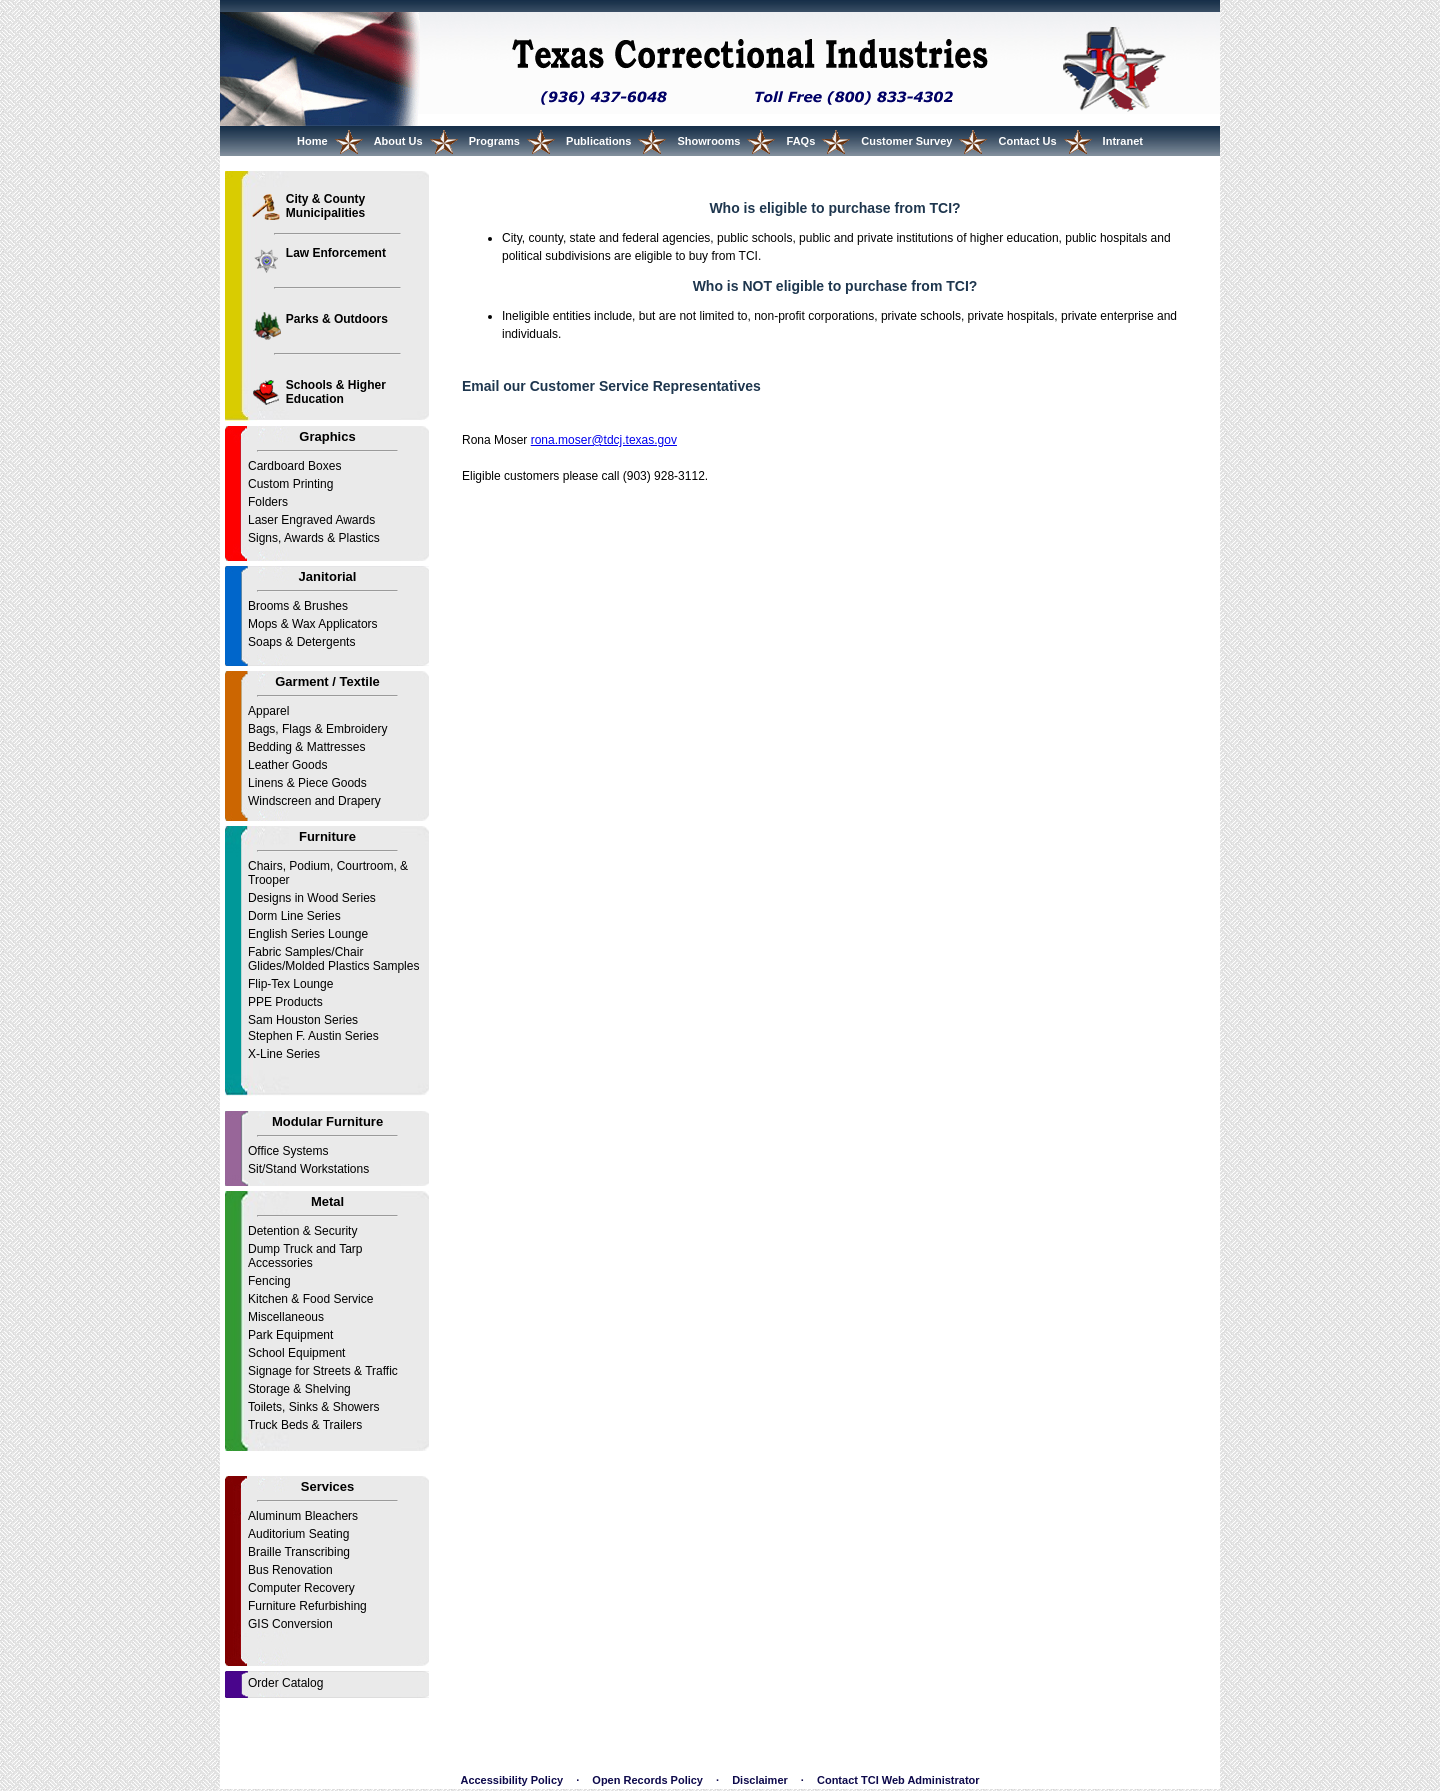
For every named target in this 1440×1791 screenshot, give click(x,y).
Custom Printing (290, 484)
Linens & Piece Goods (307, 783)
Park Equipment (290, 1335)
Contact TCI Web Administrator (898, 1780)
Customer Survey (906, 141)
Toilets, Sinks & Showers (313, 1407)
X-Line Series (284, 1054)
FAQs (801, 141)
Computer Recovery (301, 1588)
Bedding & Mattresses (306, 747)
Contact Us (1027, 141)
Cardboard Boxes (294, 466)
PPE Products (285, 1002)
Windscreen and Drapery (314, 801)
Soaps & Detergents (301, 642)
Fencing (269, 1281)
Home (312, 141)
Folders (268, 502)
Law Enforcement (336, 253)
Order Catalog (285, 1683)
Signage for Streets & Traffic (323, 1371)
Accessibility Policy (511, 1780)
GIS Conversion (290, 1624)
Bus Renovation (290, 1570)
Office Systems (288, 1151)
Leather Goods (287, 765)
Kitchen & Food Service (310, 1299)
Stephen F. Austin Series (313, 1036)
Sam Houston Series (303, 1020)
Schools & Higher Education (336, 392)
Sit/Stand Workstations (308, 1169)
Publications (598, 141)
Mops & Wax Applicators (313, 624)
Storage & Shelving (299, 1389)
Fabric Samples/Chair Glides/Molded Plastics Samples (333, 959)
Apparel (268, 711)
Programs (494, 141)
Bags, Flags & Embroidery (317, 729)
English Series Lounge (308, 934)
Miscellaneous (286, 1317)
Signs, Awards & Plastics (314, 538)
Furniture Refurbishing (307, 1606)
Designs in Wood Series (312, 898)
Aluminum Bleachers (303, 1516)
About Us (398, 141)
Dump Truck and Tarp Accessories (305, 1256)
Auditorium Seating (298, 1534)
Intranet (1123, 141)
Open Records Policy (647, 1780)
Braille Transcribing (299, 1552)
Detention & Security (302, 1231)
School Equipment (296, 1353)
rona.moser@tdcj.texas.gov (604, 440)
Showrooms (709, 141)
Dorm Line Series (294, 916)
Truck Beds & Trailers (305, 1425)
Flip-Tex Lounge (290, 984)
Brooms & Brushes (298, 606)
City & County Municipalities (325, 206)
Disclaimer (760, 1780)
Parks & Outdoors (337, 319)
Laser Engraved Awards (311, 520)
